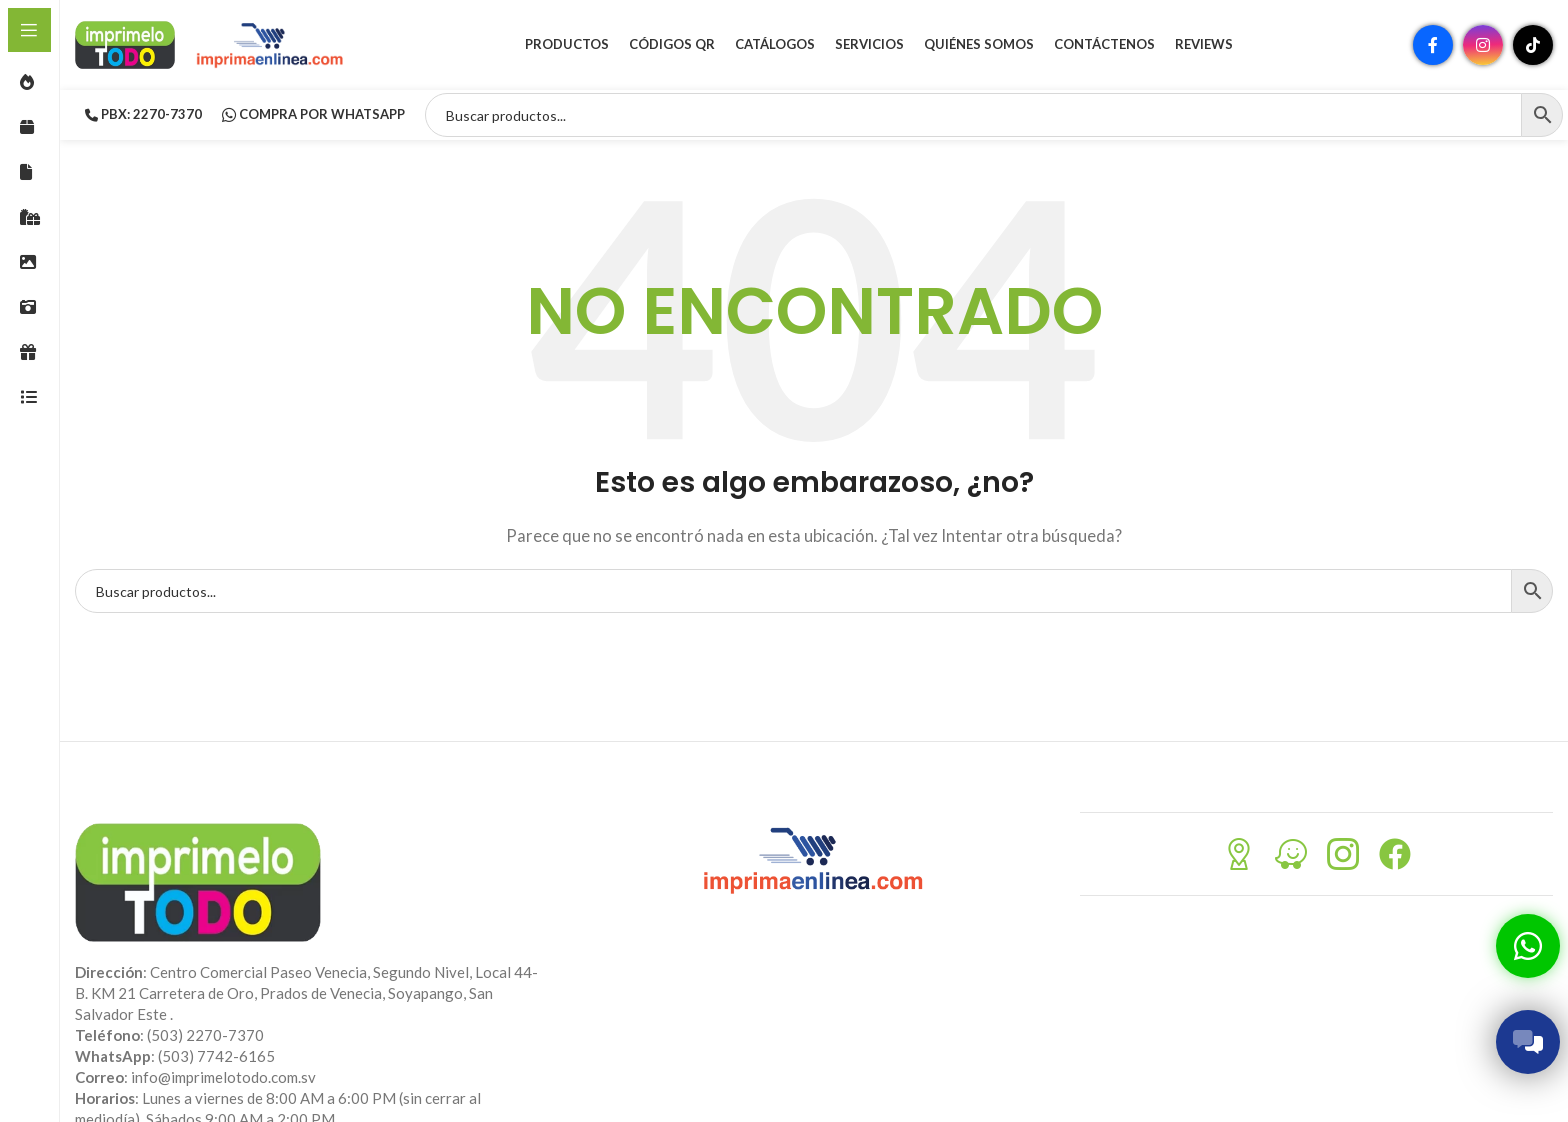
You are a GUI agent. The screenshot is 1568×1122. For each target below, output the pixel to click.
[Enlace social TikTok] (1533, 45)
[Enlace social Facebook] (1433, 45)
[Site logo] (125, 43)
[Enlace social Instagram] (1483, 45)
